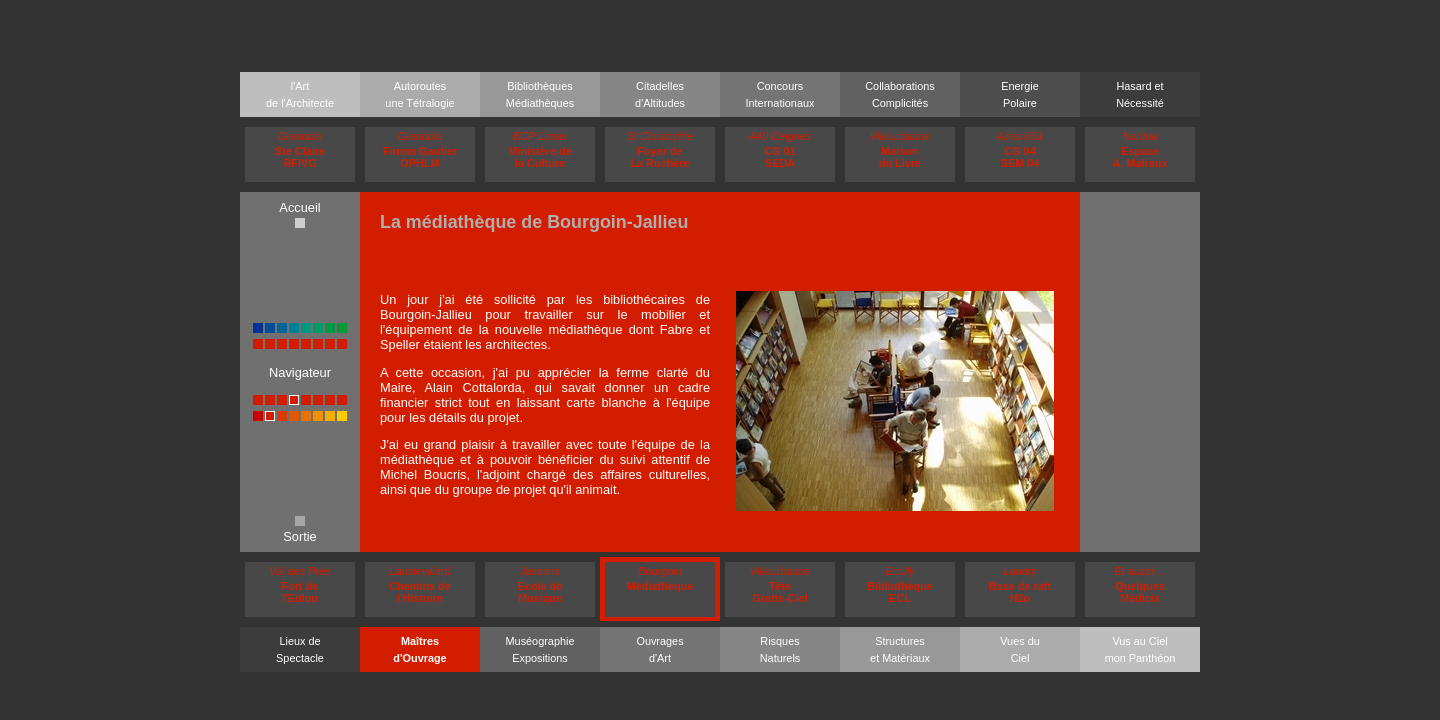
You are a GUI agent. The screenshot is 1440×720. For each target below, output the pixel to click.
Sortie (299, 530)
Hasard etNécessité (1140, 94)
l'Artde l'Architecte (300, 94)
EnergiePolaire (1019, 94)
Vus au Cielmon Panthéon (1140, 649)
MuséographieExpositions (540, 649)
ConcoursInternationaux (780, 94)
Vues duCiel (1020, 649)
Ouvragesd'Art (659, 649)
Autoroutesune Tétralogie (419, 94)
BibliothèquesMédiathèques (540, 94)
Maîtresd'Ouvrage (419, 649)
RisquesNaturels (780, 649)
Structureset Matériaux (900, 649)
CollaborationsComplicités (900, 94)
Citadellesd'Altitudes (660, 94)
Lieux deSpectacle (300, 649)
